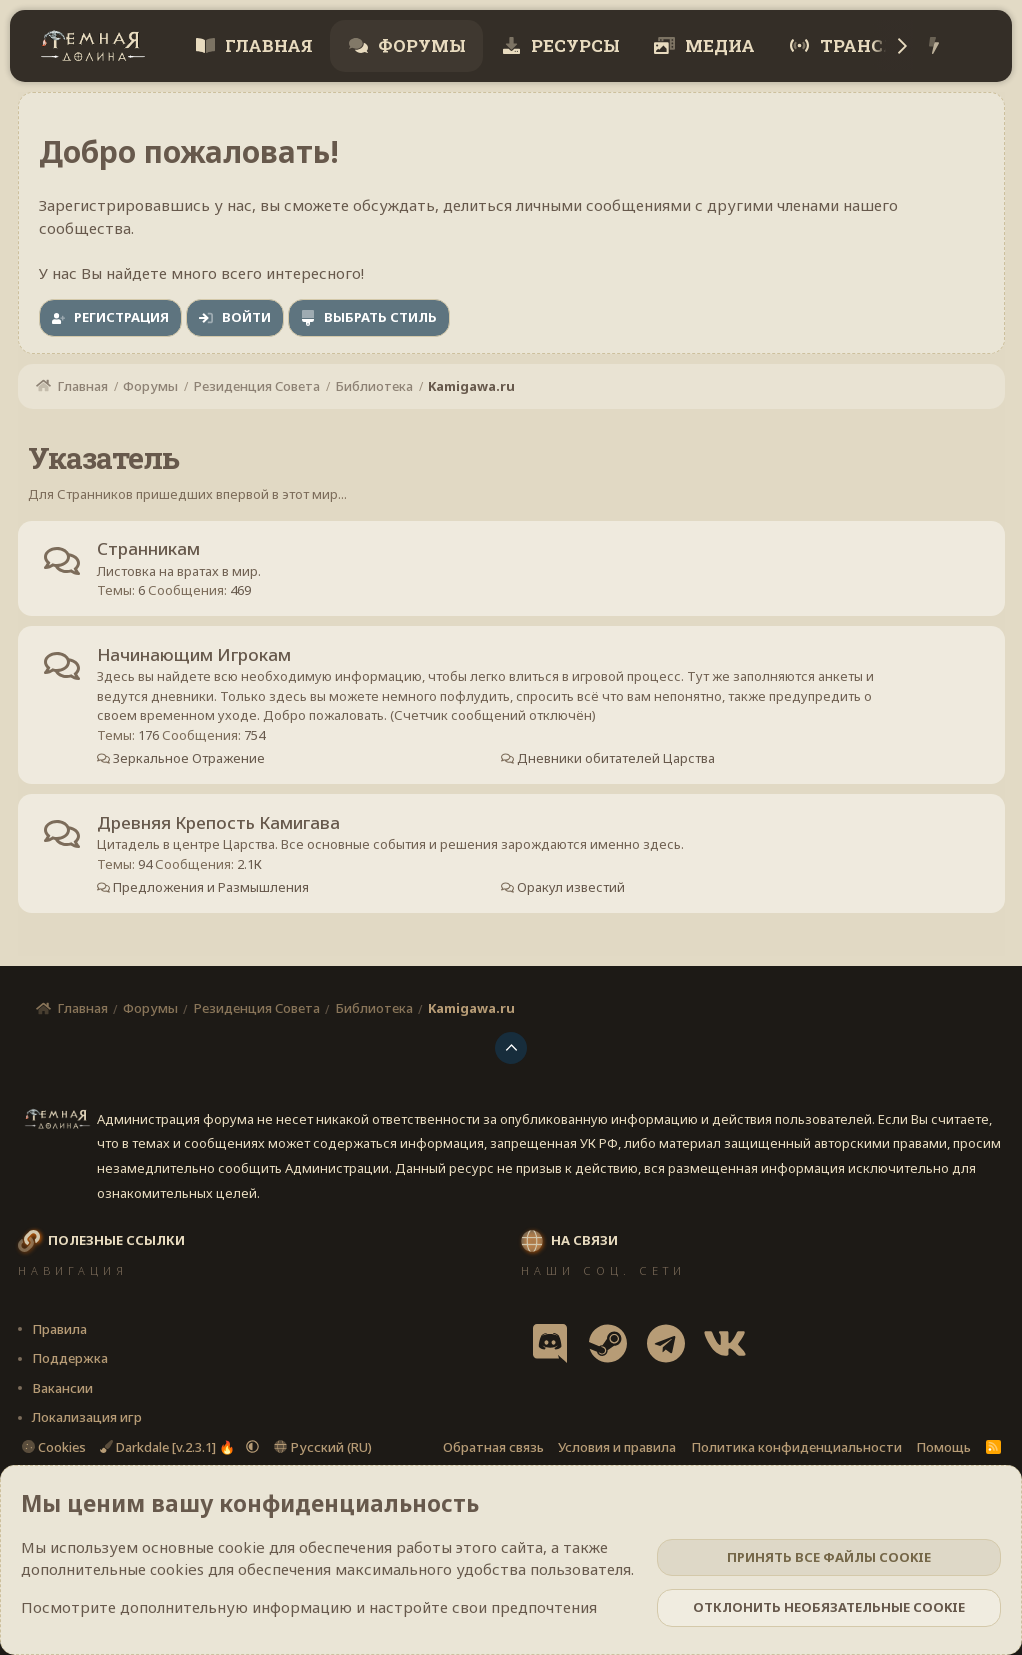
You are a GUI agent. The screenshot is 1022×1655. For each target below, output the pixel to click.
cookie (241, 1547)
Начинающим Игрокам (195, 655)
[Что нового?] (933, 46)
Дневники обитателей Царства (614, 760)
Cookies (54, 1447)
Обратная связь (493, 1447)
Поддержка (70, 1358)
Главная (267, 45)
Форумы (420, 45)
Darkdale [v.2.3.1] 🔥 (169, 1447)
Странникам (149, 549)
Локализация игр (87, 1417)
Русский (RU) (323, 1447)
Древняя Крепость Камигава (219, 824)
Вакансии (62, 1388)
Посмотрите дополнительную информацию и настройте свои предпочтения (309, 1607)
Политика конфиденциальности (796, 1447)
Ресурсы (573, 45)
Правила (59, 1329)
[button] (252, 1447)
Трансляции (884, 45)
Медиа (718, 45)
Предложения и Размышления (210, 889)
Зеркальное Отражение (188, 760)
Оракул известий (569, 889)
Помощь (943, 1447)
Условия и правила (617, 1447)
